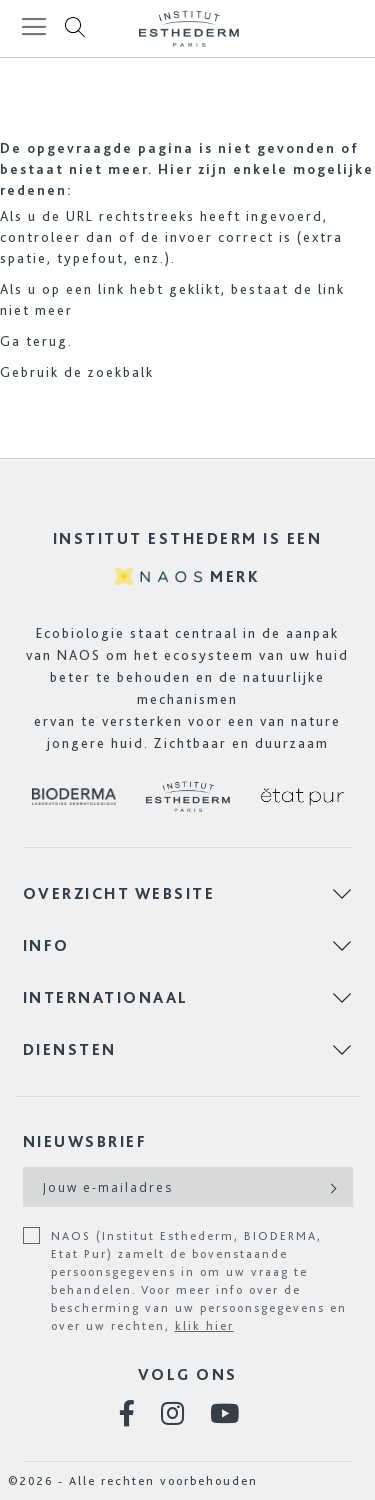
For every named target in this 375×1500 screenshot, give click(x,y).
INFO (46, 945)
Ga (10, 341)
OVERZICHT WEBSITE (119, 893)
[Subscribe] (331, 1187)
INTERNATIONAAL (106, 997)
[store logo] (189, 28)
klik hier (204, 1326)
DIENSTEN (70, 1049)
